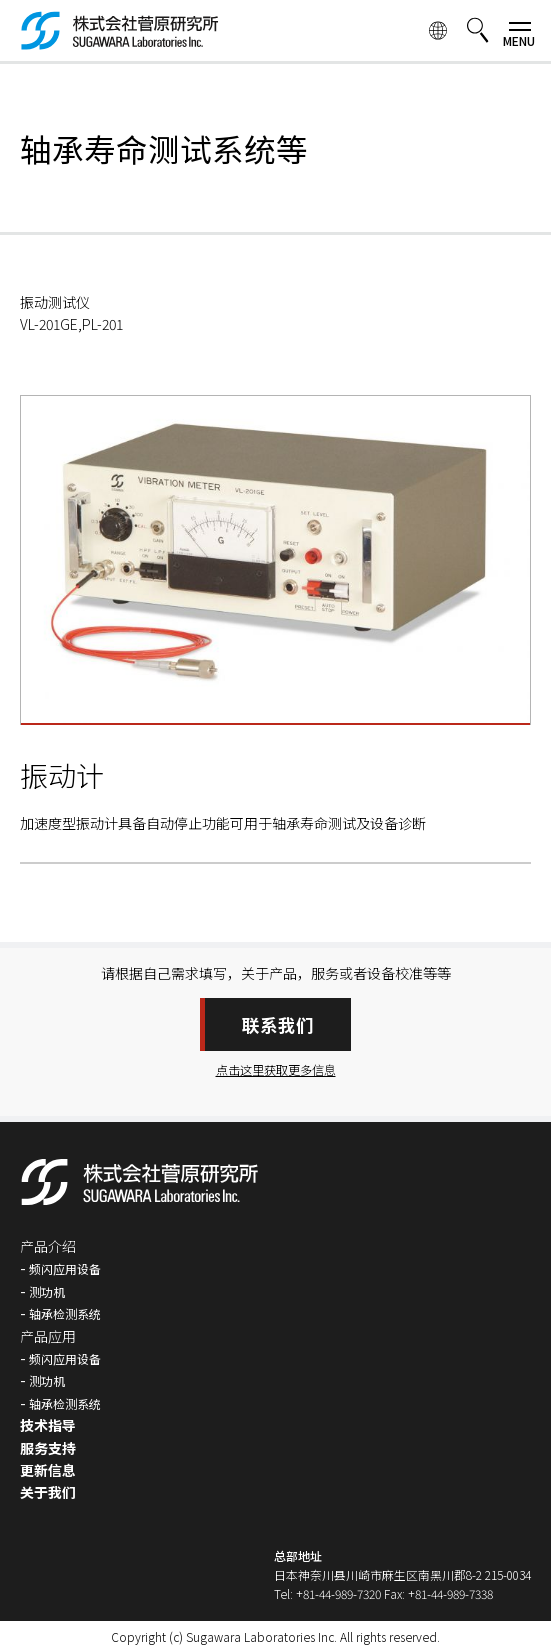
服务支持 (48, 1448)
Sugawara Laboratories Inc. (261, 1636)
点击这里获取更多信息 (276, 1070)
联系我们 (278, 1024)
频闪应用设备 (65, 1268)
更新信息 (48, 1470)
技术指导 (48, 1425)
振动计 (62, 775)
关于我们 (48, 1492)
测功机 (47, 1291)
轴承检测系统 (65, 1313)
